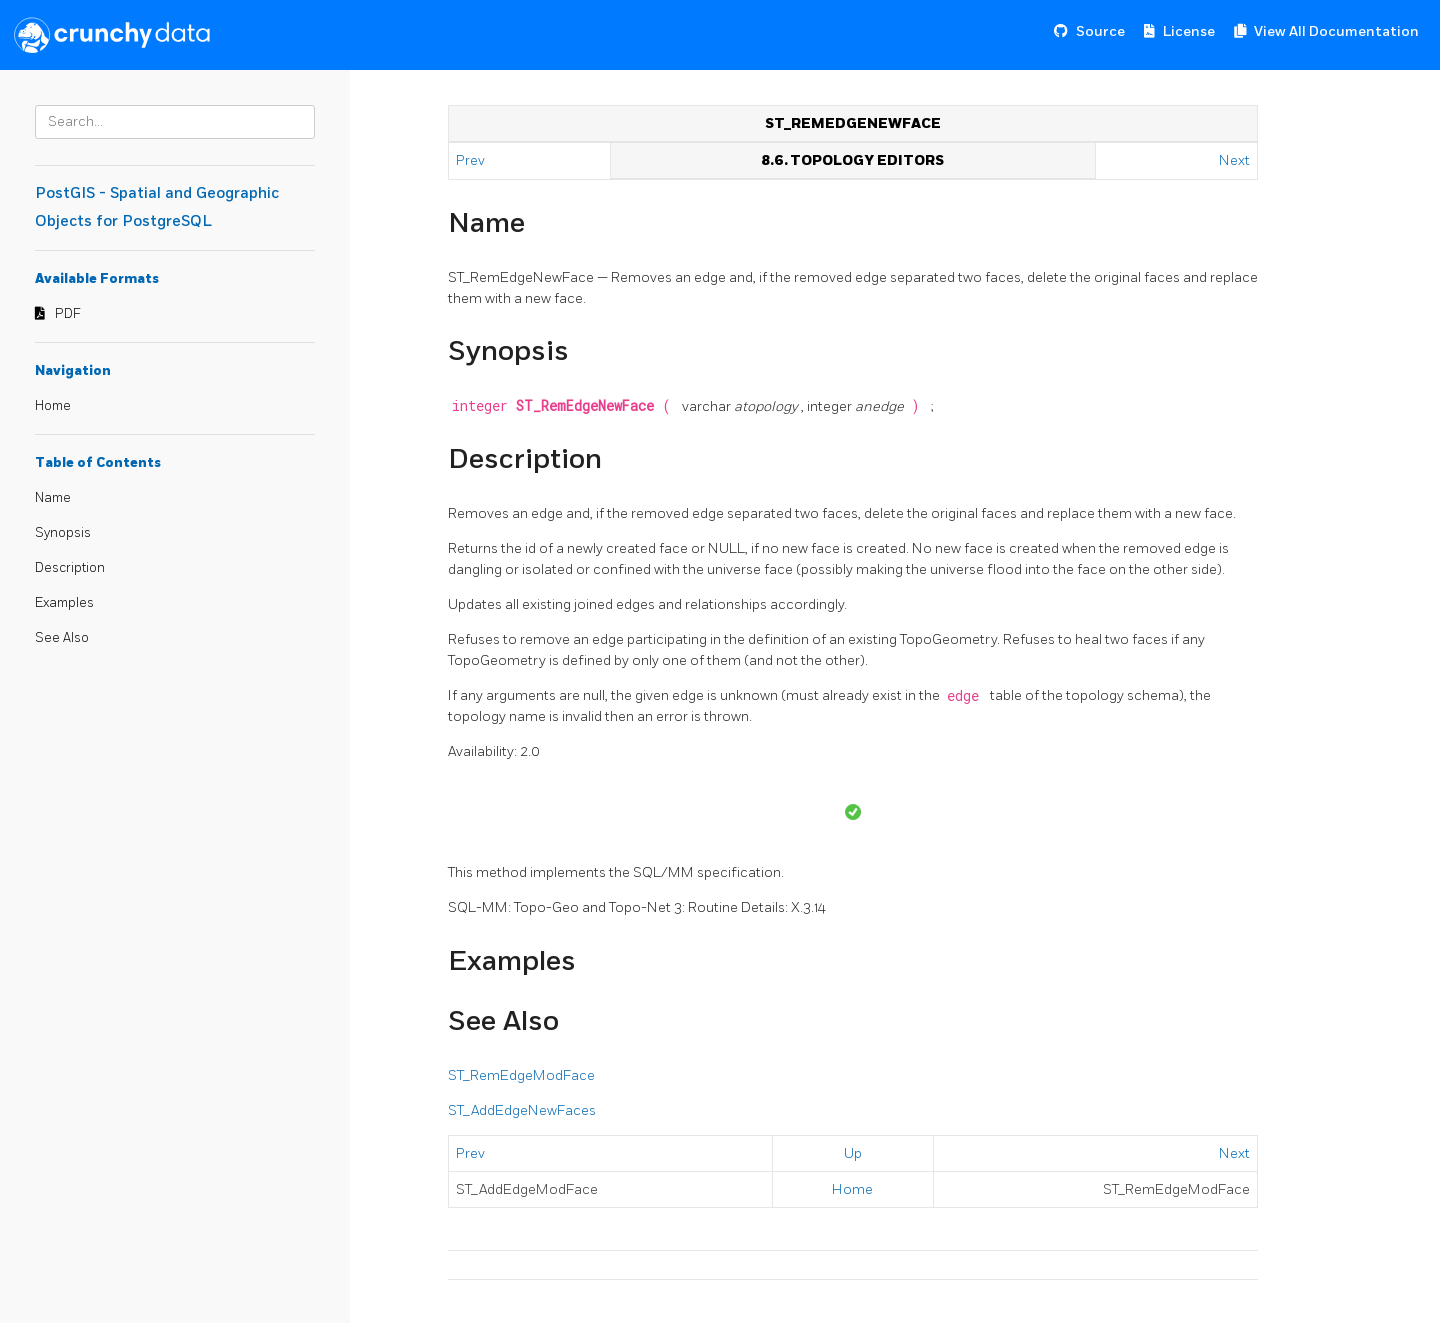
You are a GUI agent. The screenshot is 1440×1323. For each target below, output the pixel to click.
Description (70, 568)
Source (1100, 31)
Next (1234, 160)
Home (53, 406)
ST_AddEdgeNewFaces (522, 1110)
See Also (62, 638)
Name (53, 498)
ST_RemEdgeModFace (521, 1075)
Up (853, 1153)
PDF (68, 314)
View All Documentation (1336, 31)
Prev (472, 160)
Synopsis (63, 533)
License (1189, 31)
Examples (64, 603)
